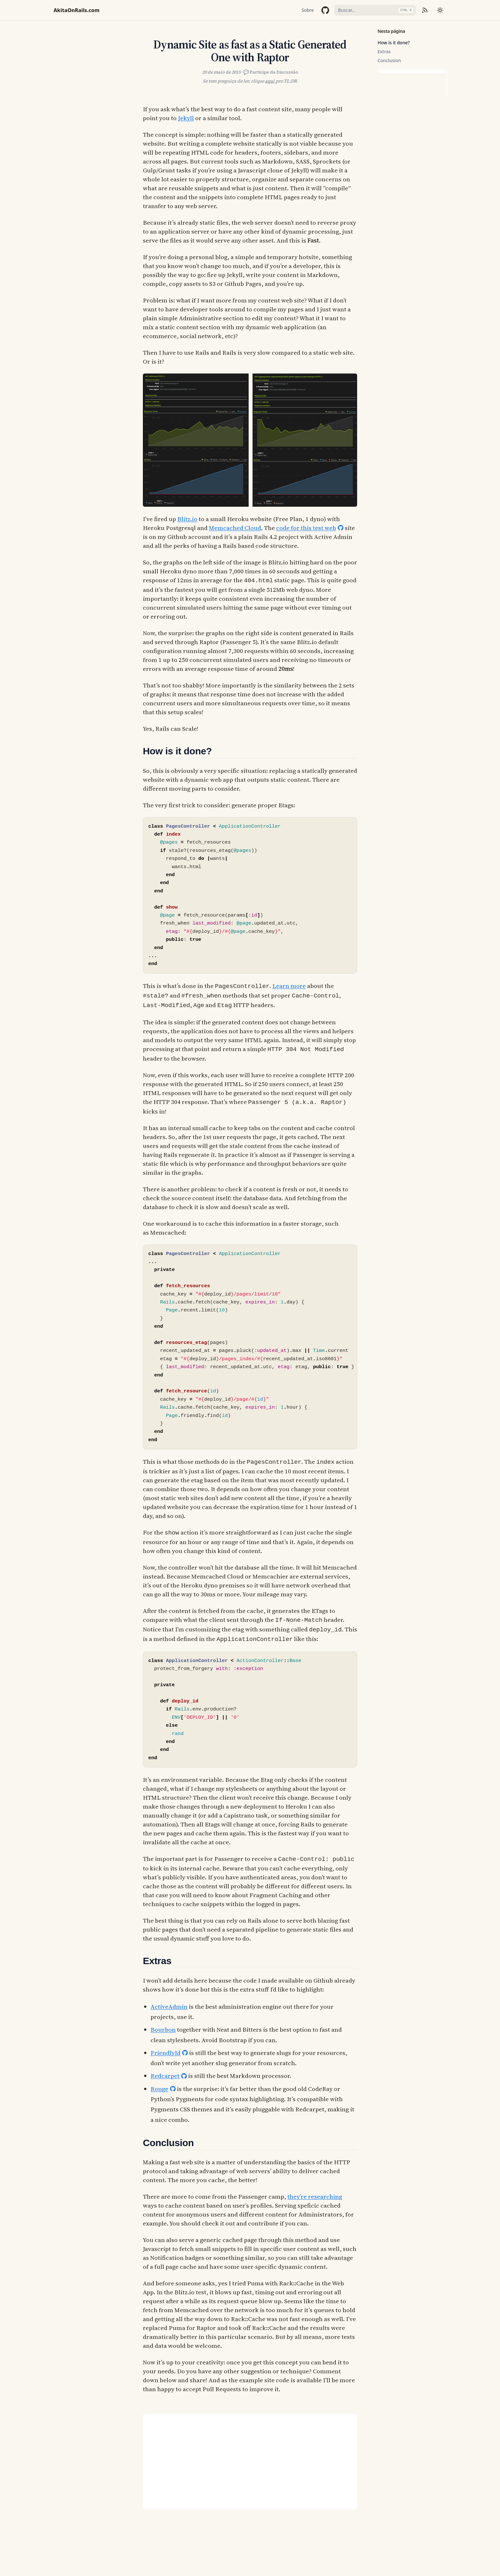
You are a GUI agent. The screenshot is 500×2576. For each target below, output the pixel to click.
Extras (384, 51)
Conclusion (389, 60)
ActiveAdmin (169, 1999)
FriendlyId (165, 2045)
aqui (270, 81)
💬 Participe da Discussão (270, 72)
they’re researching (314, 2189)
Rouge (159, 2081)
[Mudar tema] (440, 10)
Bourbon (163, 2022)
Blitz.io (187, 519)
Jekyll (186, 118)
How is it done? (394, 43)
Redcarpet (165, 2068)
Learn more (289, 985)
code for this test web (306, 528)
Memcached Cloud (235, 528)
